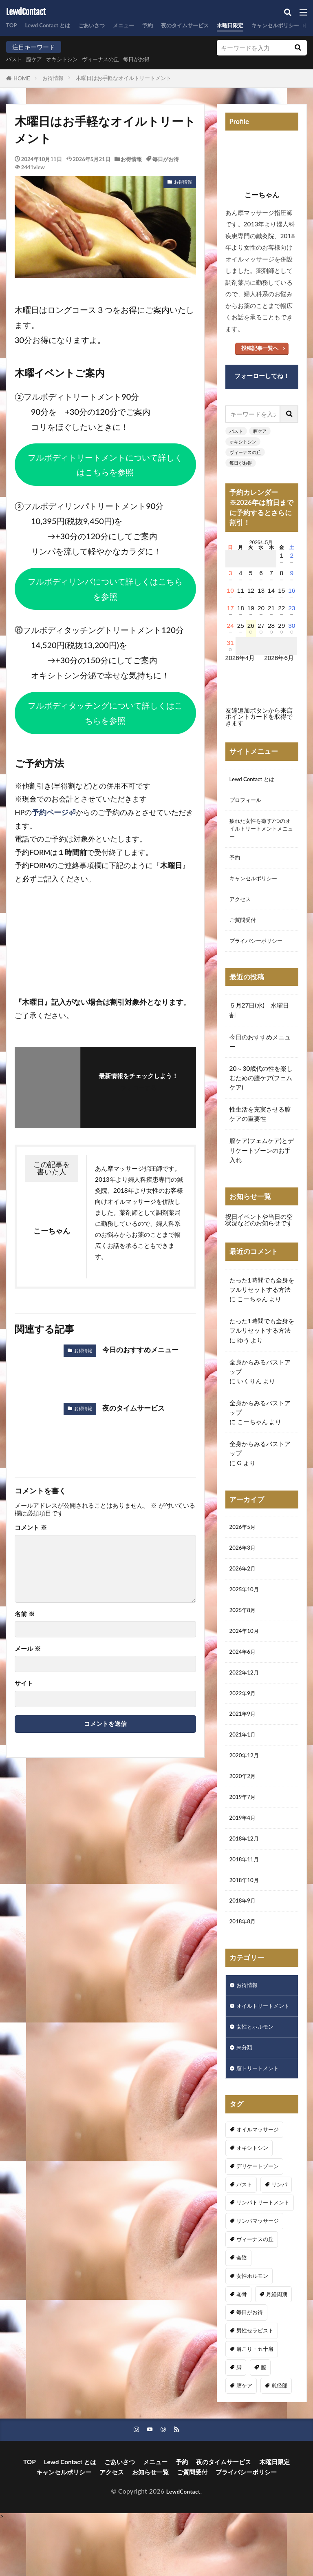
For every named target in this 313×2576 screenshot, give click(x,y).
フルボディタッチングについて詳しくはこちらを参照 (105, 712)
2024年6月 (244, 1673)
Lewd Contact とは (53, 25)
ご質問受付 (244, 931)
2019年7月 (244, 1828)
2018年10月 (246, 1916)
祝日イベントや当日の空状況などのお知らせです (259, 1233)
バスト (15, 59)
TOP (12, 25)
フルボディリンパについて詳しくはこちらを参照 (105, 588)
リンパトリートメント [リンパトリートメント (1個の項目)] (262, 2258)
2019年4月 (244, 1850)
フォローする (138, 1087)
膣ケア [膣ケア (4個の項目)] (244, 2440)
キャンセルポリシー (256, 886)
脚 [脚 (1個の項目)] (239, 2422)
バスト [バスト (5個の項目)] (244, 2239)
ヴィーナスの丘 (113, 59)
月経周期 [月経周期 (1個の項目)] (276, 2349)
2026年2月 (244, 1585)
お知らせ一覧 (150, 2528)
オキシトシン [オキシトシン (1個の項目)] (252, 2203)
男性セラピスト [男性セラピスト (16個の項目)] (254, 2386)
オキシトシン (69, 59)
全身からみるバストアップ (260, 1379)
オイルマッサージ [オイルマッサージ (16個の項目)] (257, 2185)
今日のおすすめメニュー (142, 1349)
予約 (165, 25)
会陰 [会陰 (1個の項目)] (241, 2313)
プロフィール (247, 802)
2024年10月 (246, 1651)
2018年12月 (246, 1872)
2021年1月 (244, 1761)
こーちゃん (252, 1312)
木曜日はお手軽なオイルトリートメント (123, 78)
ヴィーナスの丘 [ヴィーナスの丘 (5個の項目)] (254, 2294)
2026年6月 (279, 657)
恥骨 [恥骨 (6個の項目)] (241, 2349)
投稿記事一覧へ (259, 348)
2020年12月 (246, 1783)
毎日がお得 (154, 59)
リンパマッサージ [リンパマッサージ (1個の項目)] (257, 2276)
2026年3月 (244, 1563)
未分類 (245, 2100)
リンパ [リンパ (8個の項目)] (279, 2239)
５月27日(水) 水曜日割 (259, 1023)
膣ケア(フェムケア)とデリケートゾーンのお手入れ (261, 1163)
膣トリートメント (260, 2122)
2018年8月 (244, 1960)
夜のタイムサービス (206, 25)
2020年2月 (244, 1806)
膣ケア (38, 59)
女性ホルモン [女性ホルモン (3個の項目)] (252, 2331)
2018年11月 (246, 1894)
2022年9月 (244, 1717)
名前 (25, 1614)
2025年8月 (244, 1629)
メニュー (138, 25)
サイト (24, 1683)
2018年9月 (244, 1938)
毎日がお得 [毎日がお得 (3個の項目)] (249, 2367)
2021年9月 (244, 1739)
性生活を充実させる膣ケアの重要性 (260, 1127)
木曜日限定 (257, 25)
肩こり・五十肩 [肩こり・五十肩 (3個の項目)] (254, 2404)
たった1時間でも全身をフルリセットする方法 (261, 1297)
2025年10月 (246, 1607)
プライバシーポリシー (260, 953)
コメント (31, 1527)
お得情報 (53, 78)
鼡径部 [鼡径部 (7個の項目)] (279, 2440)
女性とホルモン (257, 2078)
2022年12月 (246, 1695)
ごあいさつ (102, 25)
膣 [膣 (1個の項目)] (263, 2422)
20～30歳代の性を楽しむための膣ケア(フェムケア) (261, 1091)
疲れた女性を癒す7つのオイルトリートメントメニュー (261, 833)
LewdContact (26, 12)
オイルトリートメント (260, 2052)
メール (28, 1649)
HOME (21, 78)
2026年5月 (244, 1541)
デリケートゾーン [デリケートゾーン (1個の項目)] (257, 2221)
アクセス (241, 909)
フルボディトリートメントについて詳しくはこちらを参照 (105, 464)
